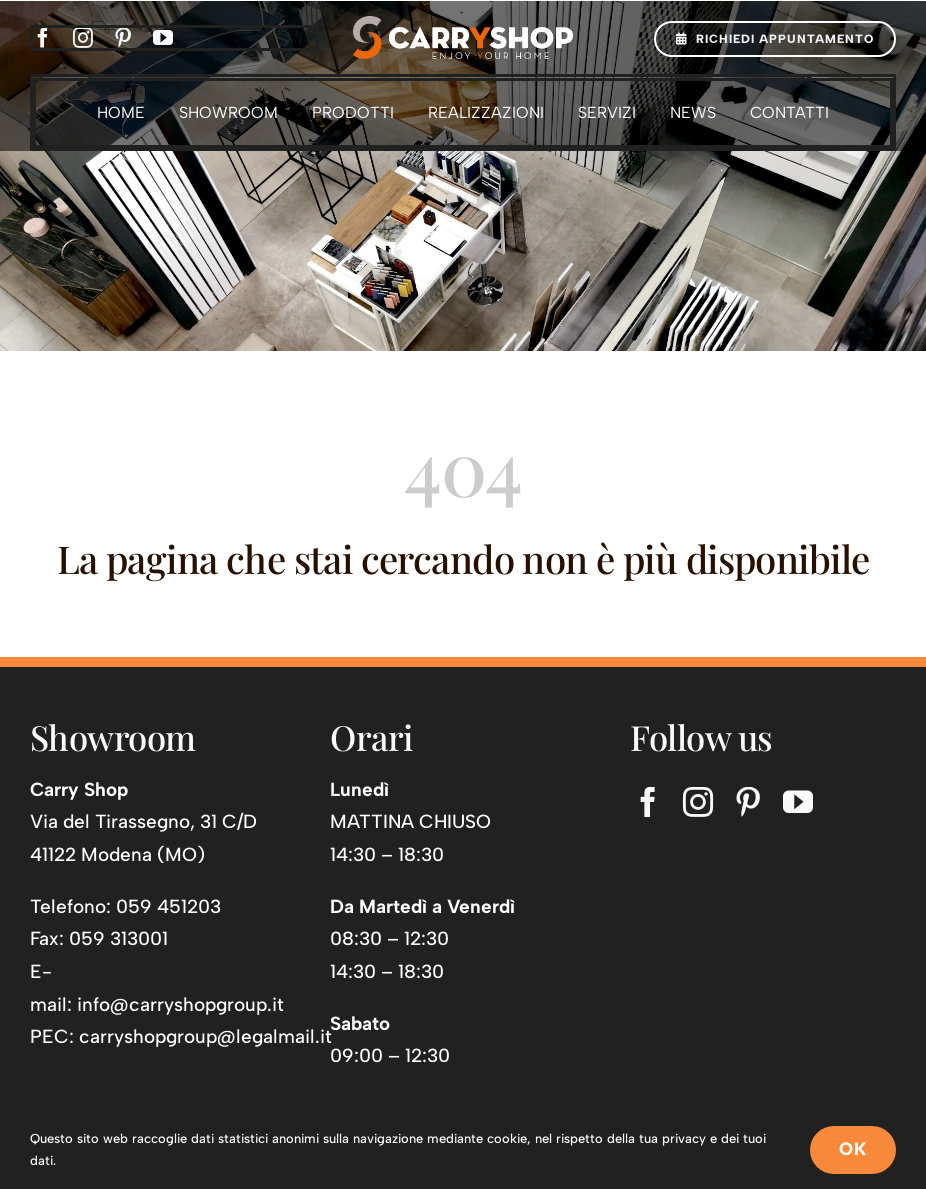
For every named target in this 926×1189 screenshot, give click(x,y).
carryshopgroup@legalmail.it (205, 1036)
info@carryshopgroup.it (180, 1004)
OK (853, 1149)
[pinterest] (123, 38)
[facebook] (43, 38)
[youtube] (163, 38)
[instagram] (83, 38)
